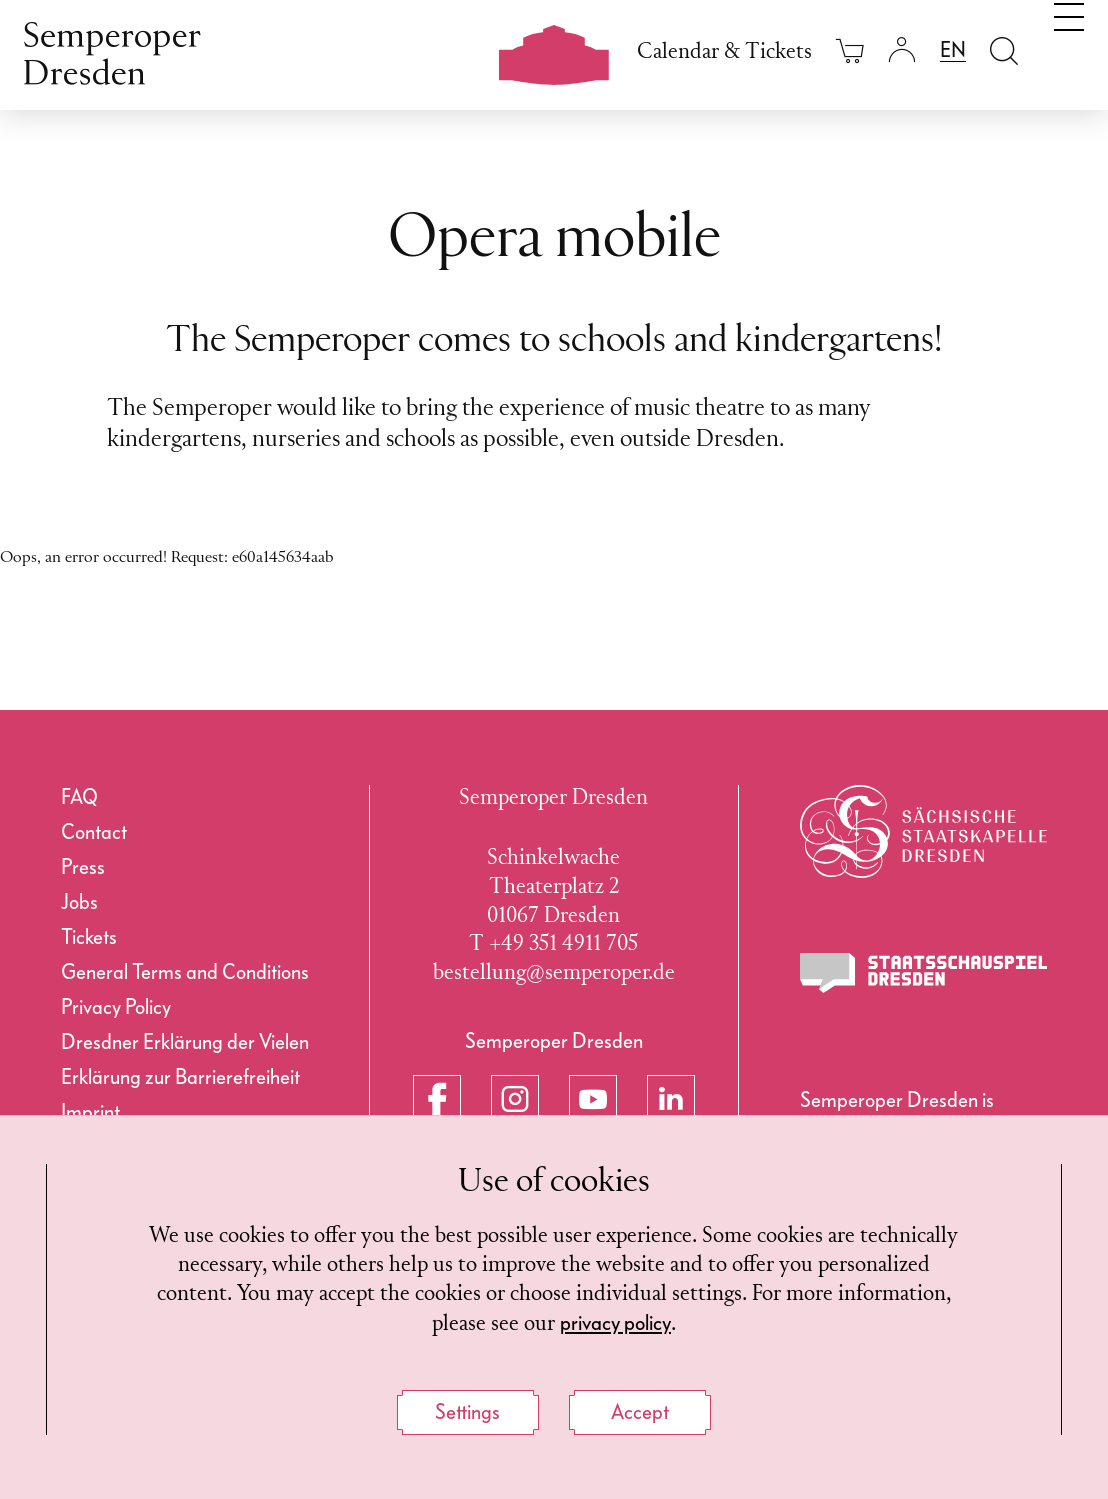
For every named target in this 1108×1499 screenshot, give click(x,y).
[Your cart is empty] (850, 50)
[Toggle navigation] (1069, 48)
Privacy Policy (116, 1007)
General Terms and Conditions (185, 972)
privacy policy (615, 1323)
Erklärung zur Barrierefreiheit (180, 1077)
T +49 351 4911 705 (553, 944)
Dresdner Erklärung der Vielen (185, 1042)
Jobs (79, 902)
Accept (640, 1412)
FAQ (79, 797)
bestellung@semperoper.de (554, 973)
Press (83, 867)
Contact (94, 832)
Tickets (89, 937)
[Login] (902, 50)
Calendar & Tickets (724, 52)
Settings (467, 1412)
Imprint (90, 1112)
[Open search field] (1004, 50)
